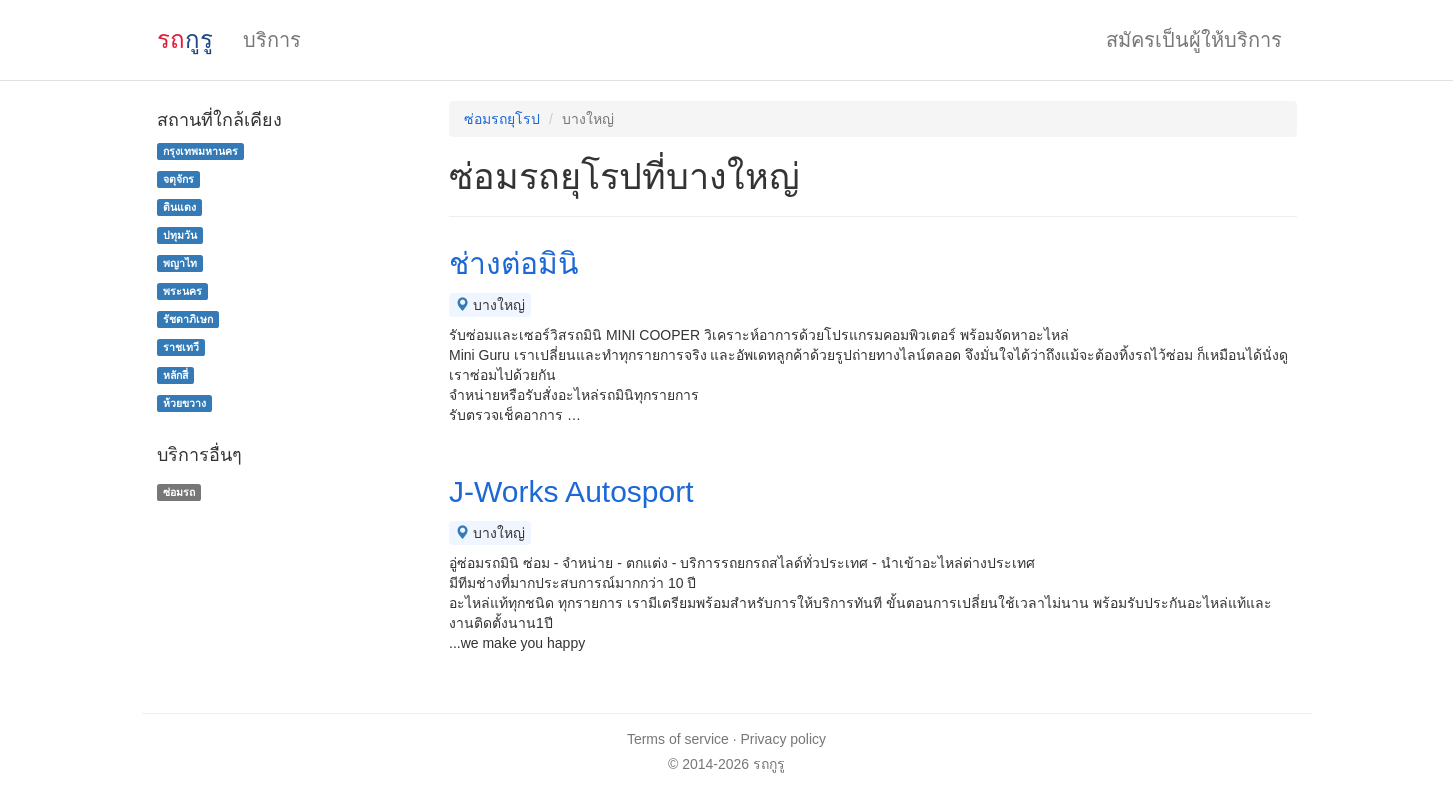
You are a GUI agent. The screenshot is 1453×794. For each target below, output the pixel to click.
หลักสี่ (175, 375)
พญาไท (180, 263)
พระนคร (182, 291)
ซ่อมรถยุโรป (502, 119)
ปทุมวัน (180, 235)
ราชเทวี (181, 347)
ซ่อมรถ (179, 492)
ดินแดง (179, 207)
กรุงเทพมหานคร (200, 151)
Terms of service (678, 739)
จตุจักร (178, 179)
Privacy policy (784, 739)
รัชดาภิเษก (188, 319)
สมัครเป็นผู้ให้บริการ (1194, 40)
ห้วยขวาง (184, 403)
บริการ (272, 40)
